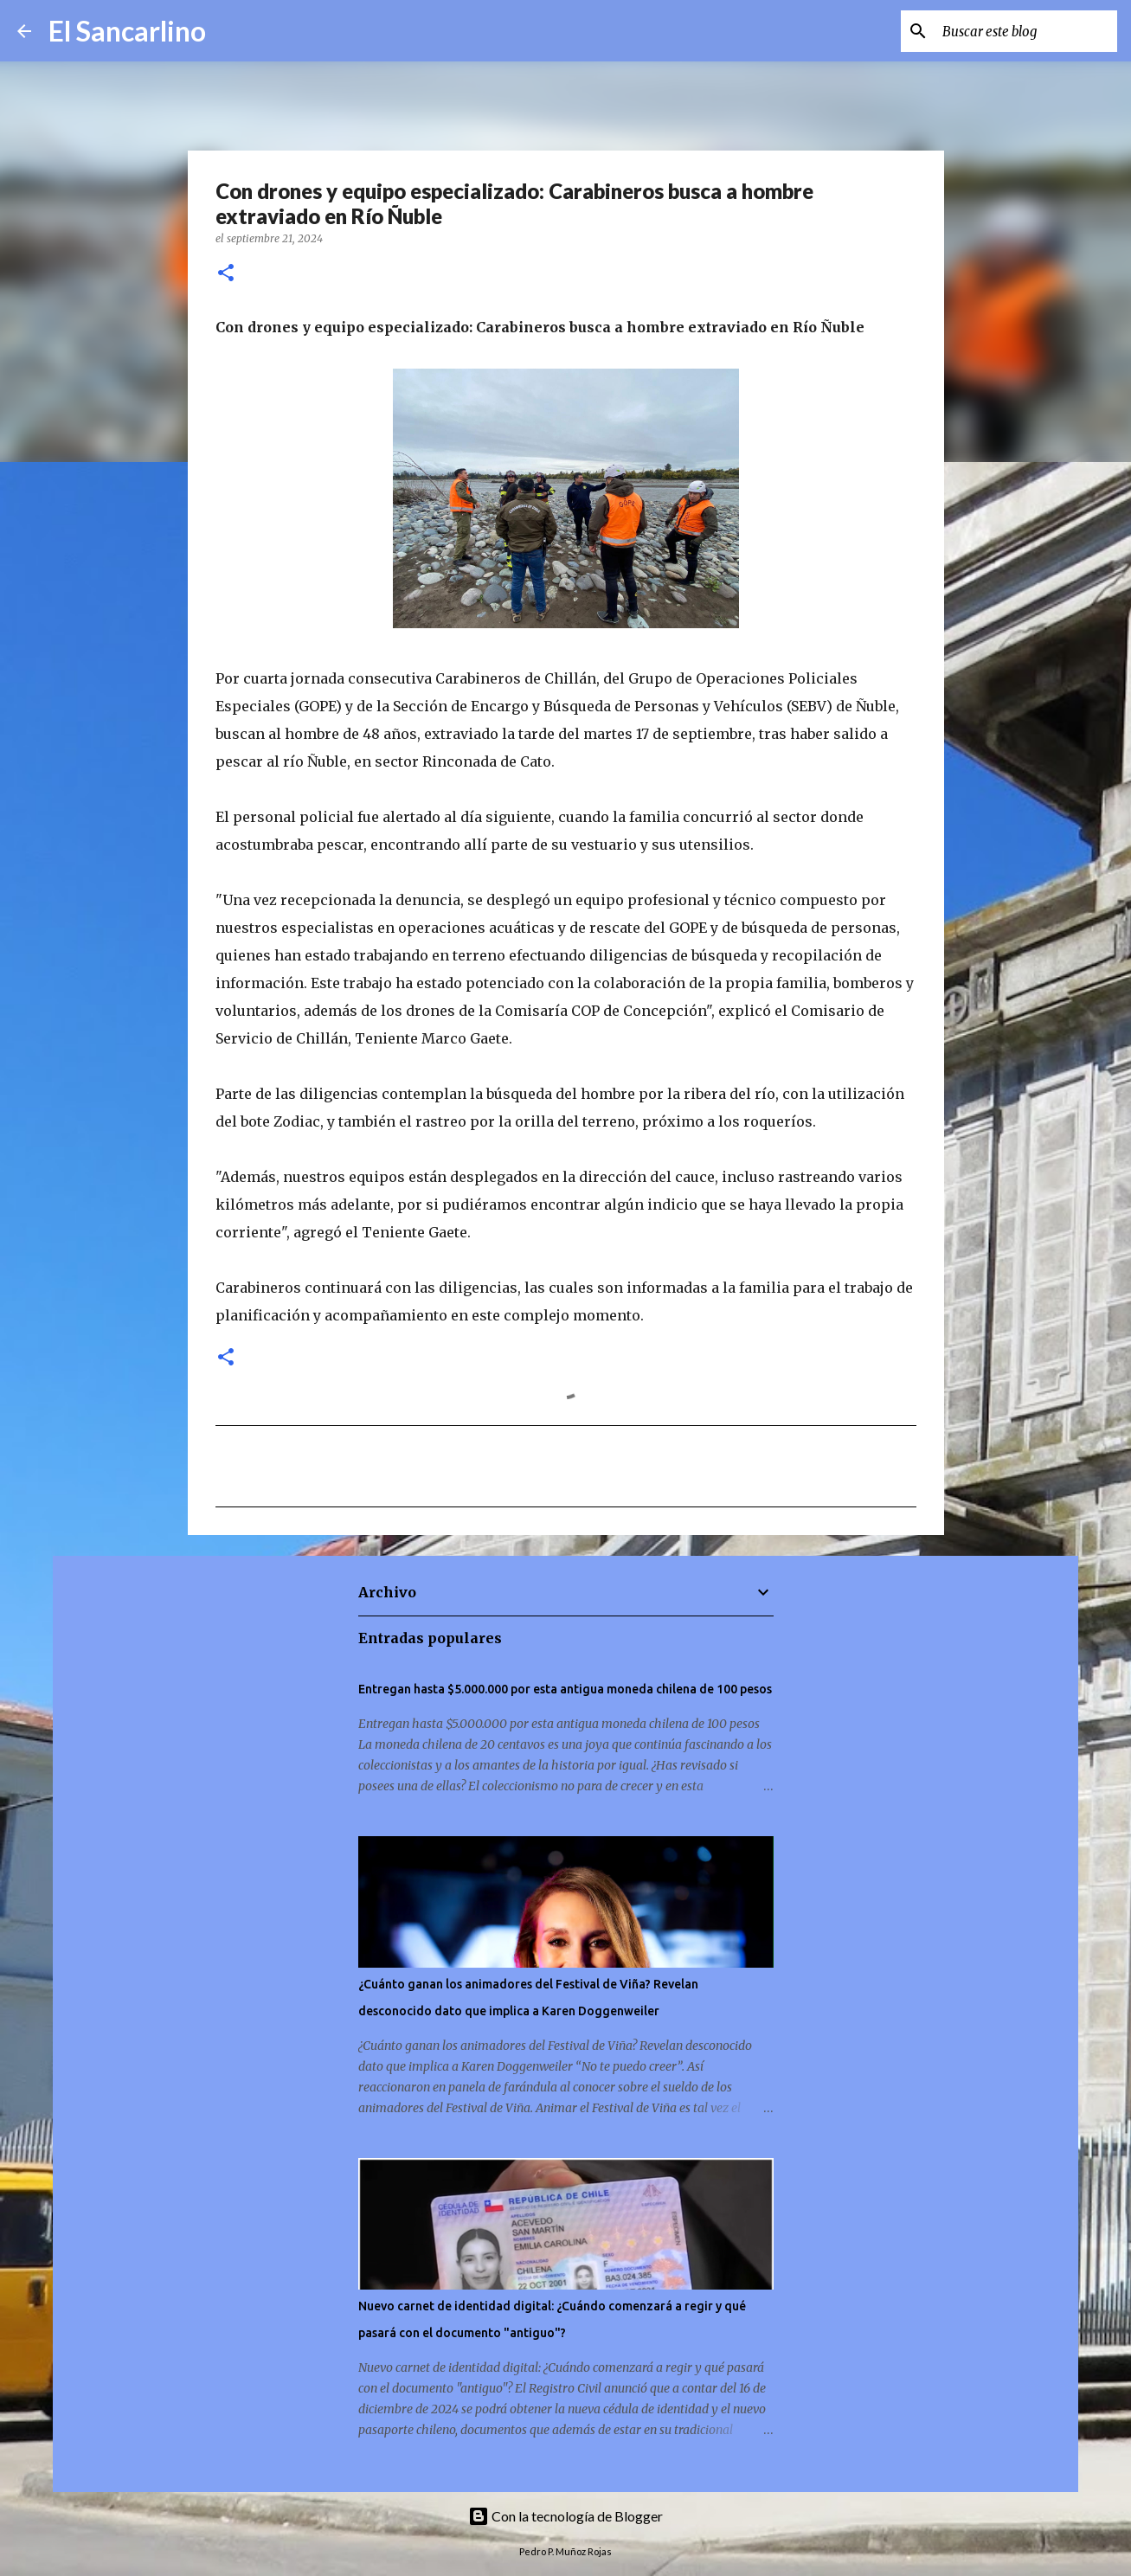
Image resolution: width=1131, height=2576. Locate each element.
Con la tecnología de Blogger (565, 2516)
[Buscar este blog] (1026, 31)
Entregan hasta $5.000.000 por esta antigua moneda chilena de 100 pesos (565, 1689)
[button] (225, 274)
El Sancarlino (127, 31)
